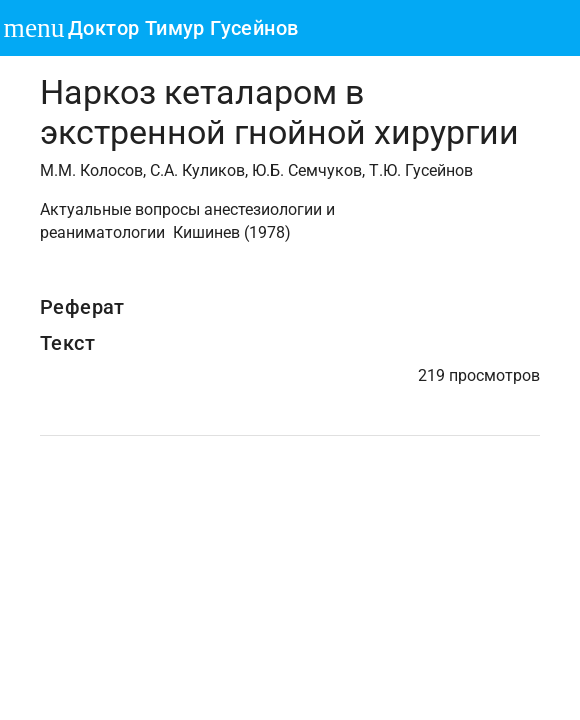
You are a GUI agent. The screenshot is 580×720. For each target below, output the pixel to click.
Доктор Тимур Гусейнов (183, 28)
